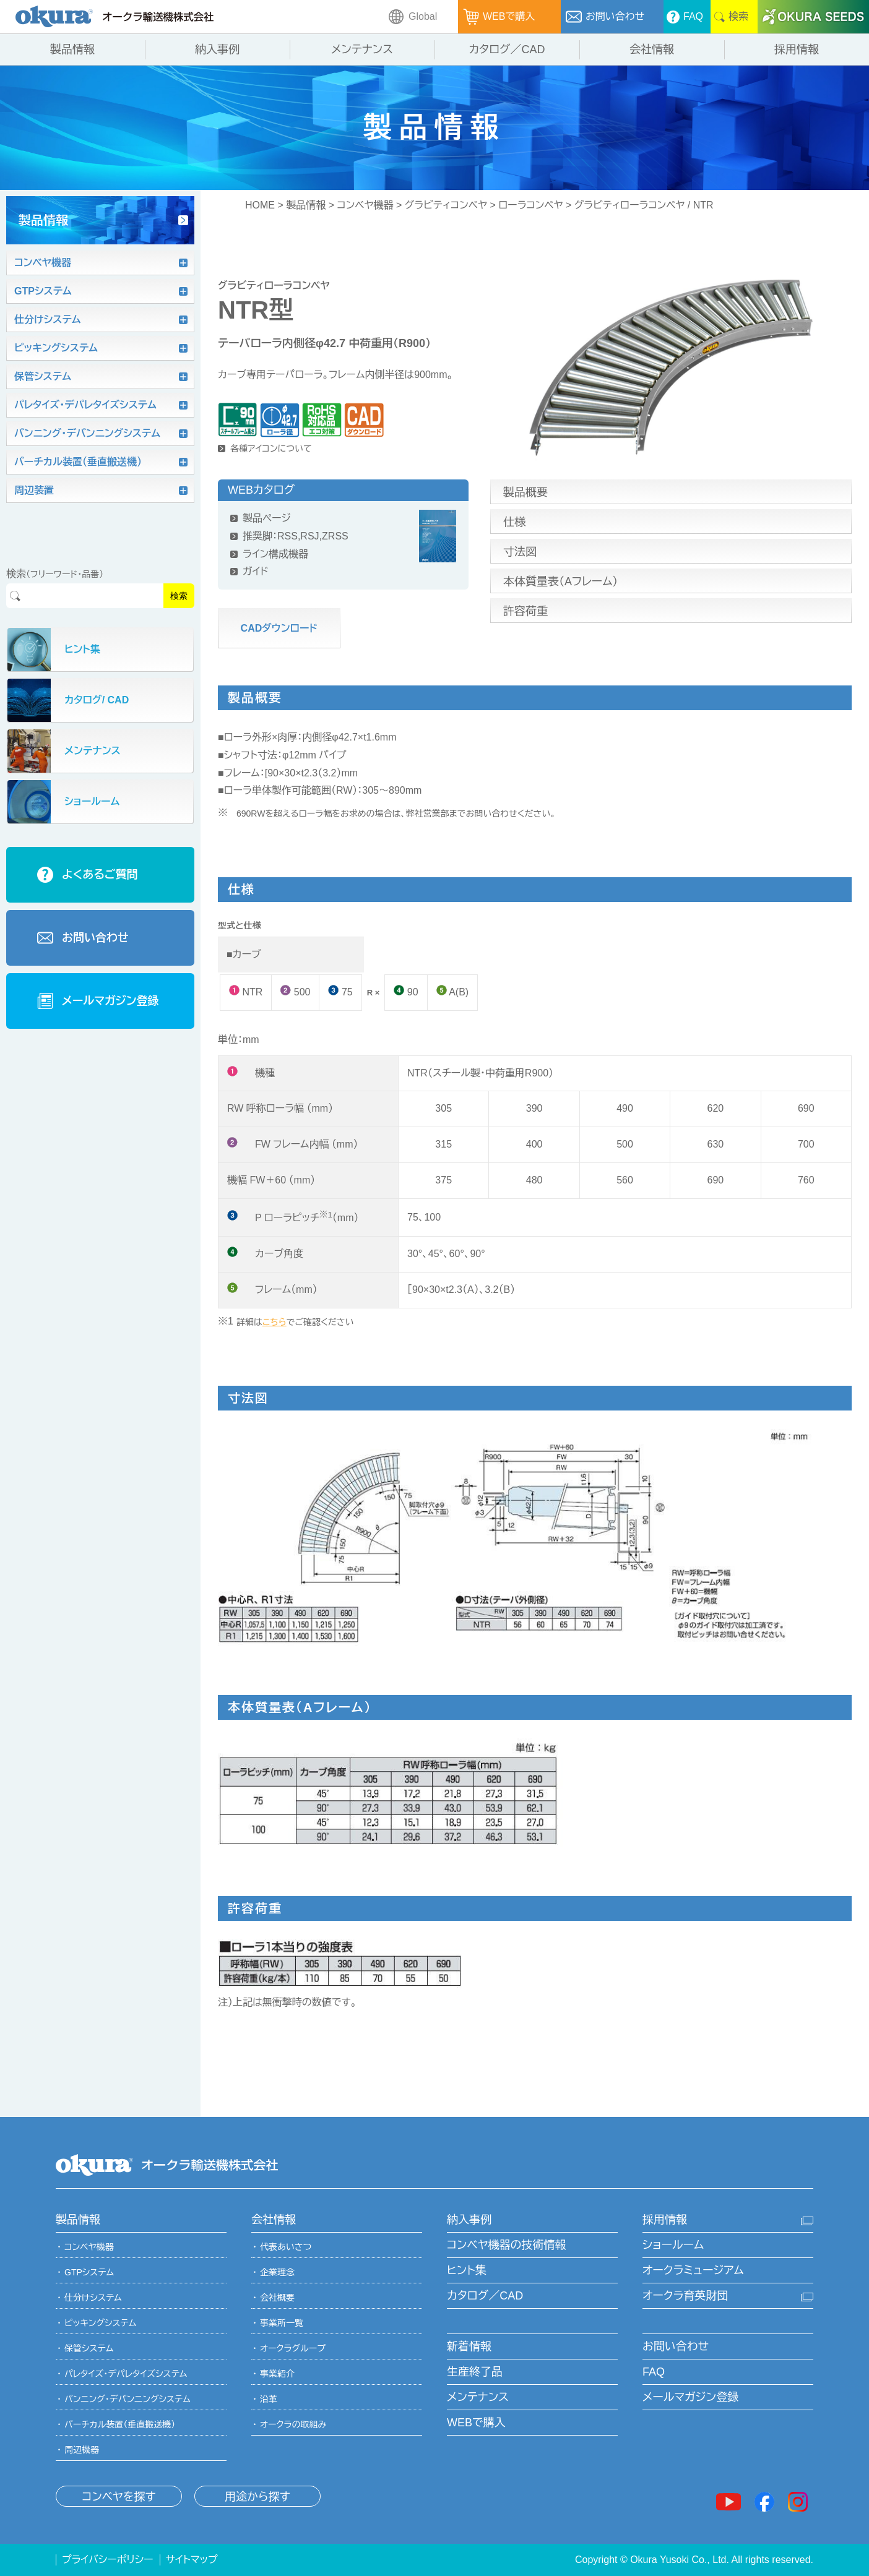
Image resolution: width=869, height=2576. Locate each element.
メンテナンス (478, 2397)
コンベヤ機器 (365, 205)
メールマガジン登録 (690, 2397)
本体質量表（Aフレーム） (560, 581)
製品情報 (306, 205)
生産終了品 (475, 2372)
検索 (179, 596)
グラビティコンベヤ (446, 205)
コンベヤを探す (118, 2497)
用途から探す (257, 2497)
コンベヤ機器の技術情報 (506, 2245)
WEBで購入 (476, 2422)
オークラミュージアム (693, 2270)
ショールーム (673, 2245)
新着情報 (469, 2346)
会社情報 (273, 2219)
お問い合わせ (675, 2346)
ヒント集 (466, 2270)
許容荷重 (525, 611)
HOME (260, 205)
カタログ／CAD (485, 2296)
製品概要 (525, 492)
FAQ (653, 2372)
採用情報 (664, 2219)
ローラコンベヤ (530, 205)
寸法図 (520, 552)
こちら (274, 1322)
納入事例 (469, 2219)
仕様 (514, 522)
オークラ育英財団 (685, 2296)
